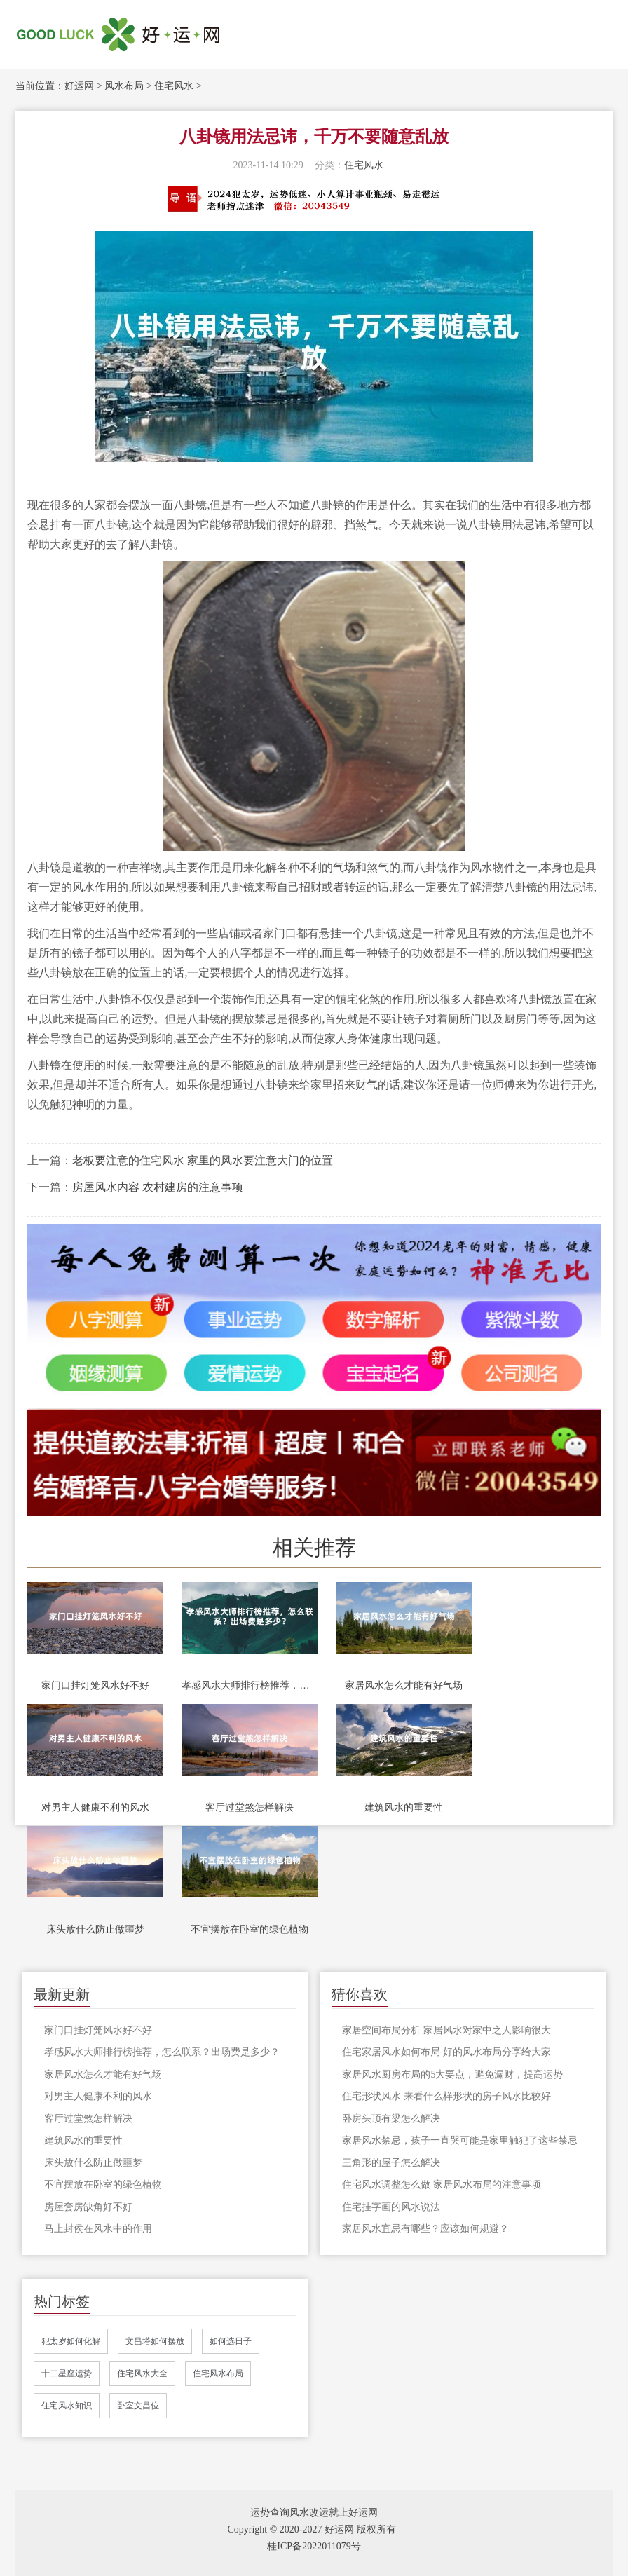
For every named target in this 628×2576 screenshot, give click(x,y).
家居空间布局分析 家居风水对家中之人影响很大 (446, 2030)
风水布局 (124, 86)
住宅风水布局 (218, 2373)
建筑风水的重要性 (403, 1807)
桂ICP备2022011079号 (313, 2546)
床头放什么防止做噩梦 (95, 1929)
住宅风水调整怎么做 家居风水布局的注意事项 (441, 2184)
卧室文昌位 (138, 2406)
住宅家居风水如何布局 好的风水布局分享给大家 (446, 2052)
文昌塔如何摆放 (154, 2341)
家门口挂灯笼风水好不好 (95, 1685)
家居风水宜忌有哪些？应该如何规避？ (425, 2228)
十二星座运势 (66, 2373)
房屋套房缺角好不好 (88, 2207)
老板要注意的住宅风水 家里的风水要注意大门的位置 (202, 1160)
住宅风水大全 (142, 2373)
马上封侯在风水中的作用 (98, 2228)
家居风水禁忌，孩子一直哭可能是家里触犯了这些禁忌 (460, 2140)
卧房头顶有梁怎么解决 (391, 2118)
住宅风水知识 (66, 2406)
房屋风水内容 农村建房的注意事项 (157, 1187)
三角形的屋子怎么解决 (391, 2163)
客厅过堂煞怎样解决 (249, 1807)
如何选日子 (231, 2341)
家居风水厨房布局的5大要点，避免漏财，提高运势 (452, 2074)
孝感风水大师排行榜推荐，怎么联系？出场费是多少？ (250, 1685)
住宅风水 (173, 86)
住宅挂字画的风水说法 (391, 2207)
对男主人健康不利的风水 (95, 1807)
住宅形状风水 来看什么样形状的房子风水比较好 (446, 2096)
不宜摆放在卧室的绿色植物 (249, 1929)
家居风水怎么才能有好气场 (404, 1685)
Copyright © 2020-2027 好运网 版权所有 (311, 2529)
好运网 (79, 86)
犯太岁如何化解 (70, 2341)
